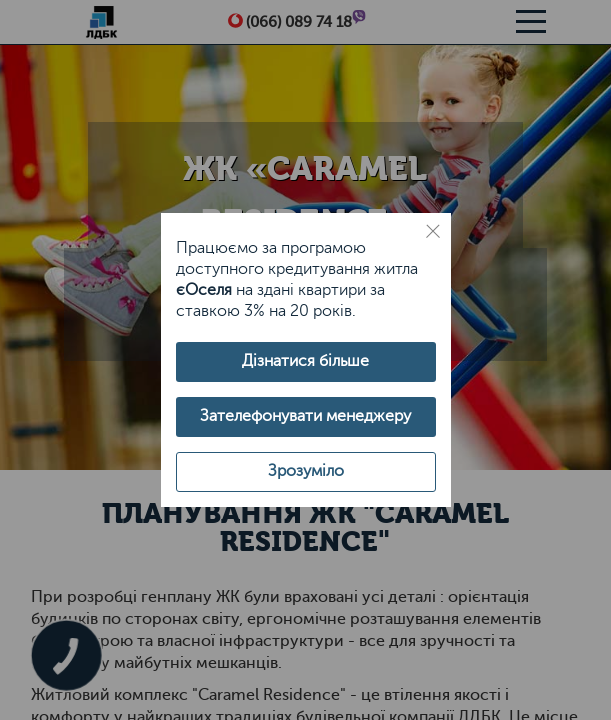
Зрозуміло (306, 471)
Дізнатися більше (305, 361)
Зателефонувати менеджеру (305, 416)
